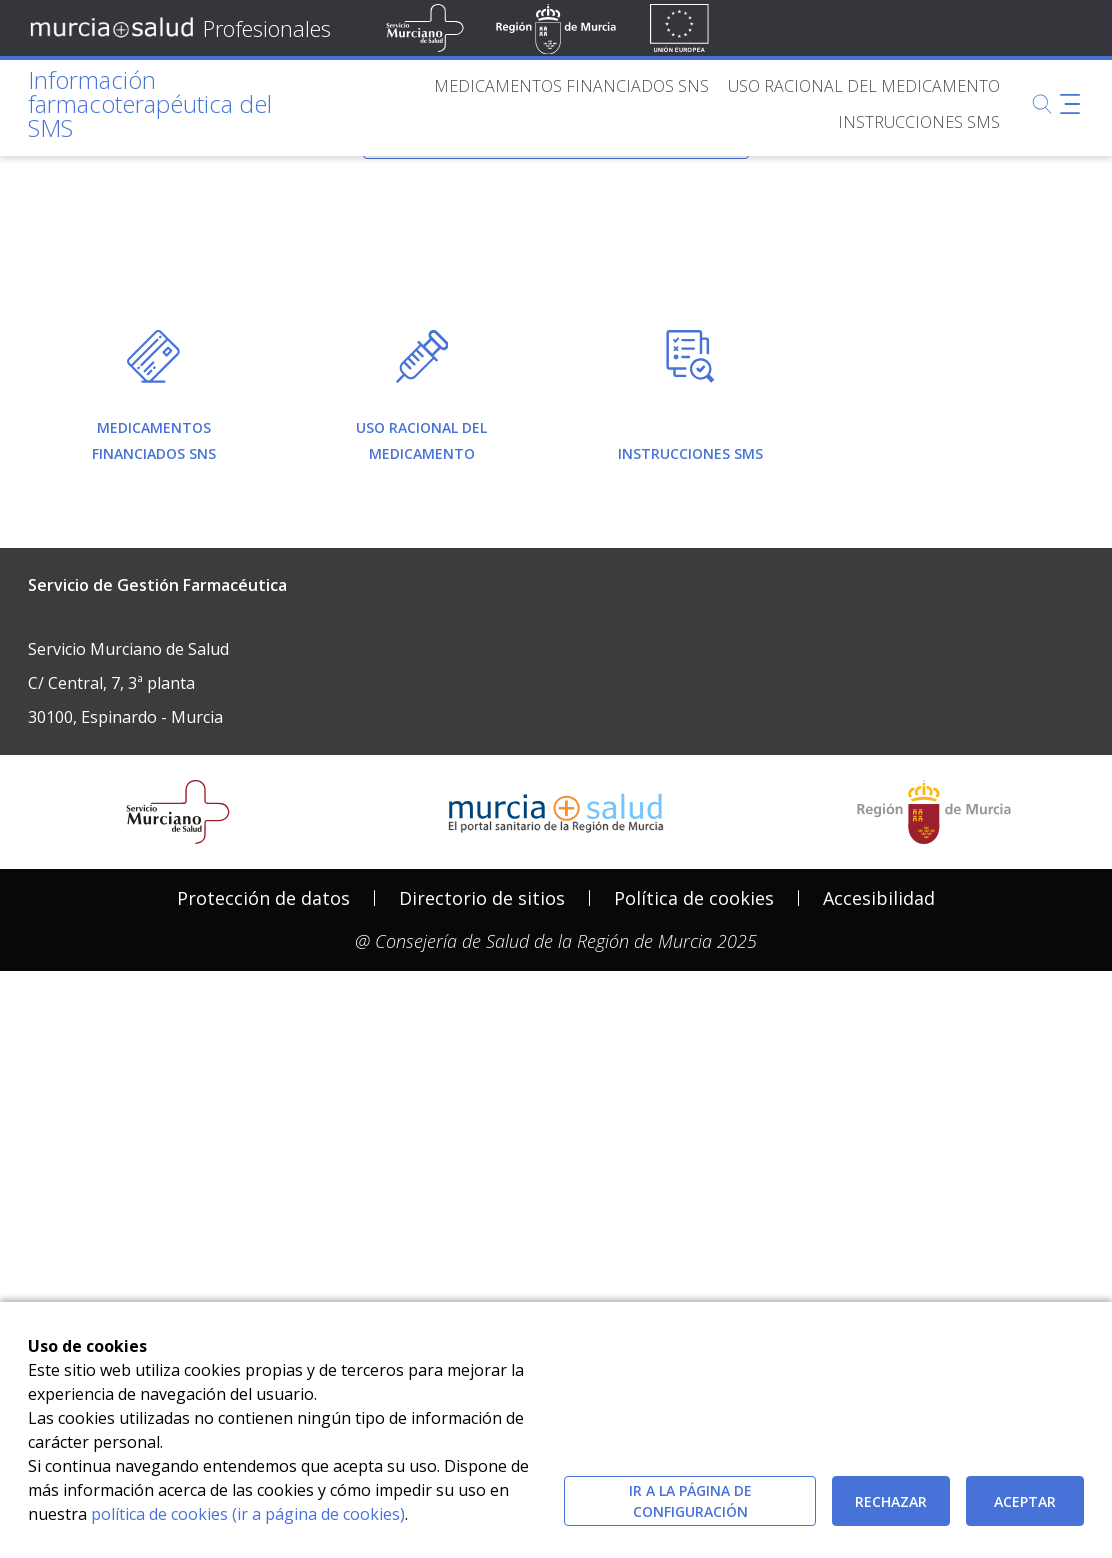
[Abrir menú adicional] (1070, 104)
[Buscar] (1042, 104)
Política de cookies (694, 1229)
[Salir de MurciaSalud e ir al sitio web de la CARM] (934, 1143)
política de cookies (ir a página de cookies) (248, 1514)
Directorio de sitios (482, 1229)
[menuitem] (571, 86)
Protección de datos (263, 1229)
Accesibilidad (879, 1229)
